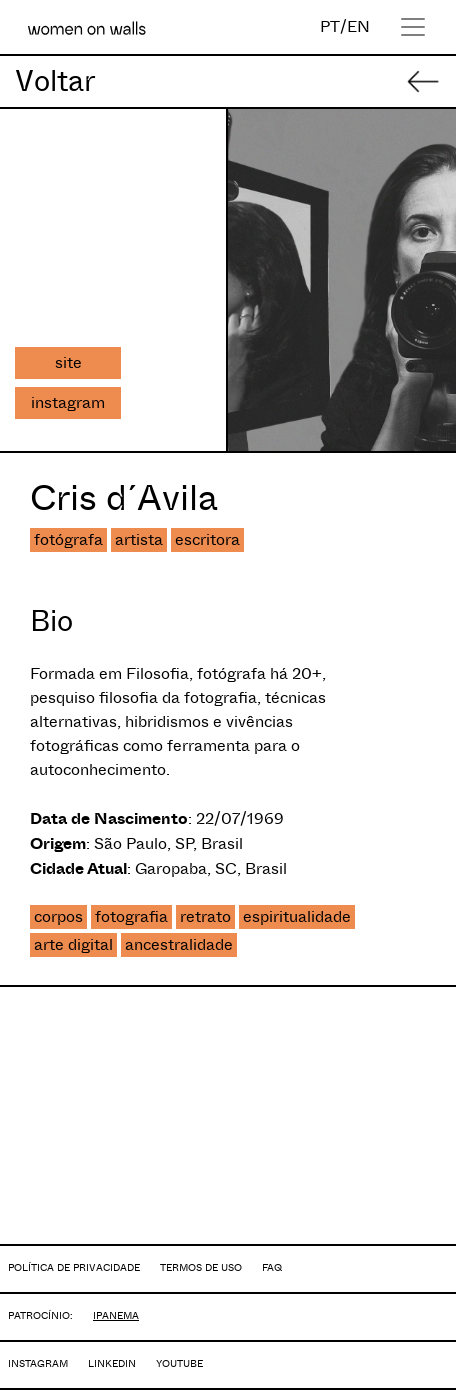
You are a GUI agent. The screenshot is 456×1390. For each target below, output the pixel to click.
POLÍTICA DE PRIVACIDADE (74, 1267)
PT (330, 26)
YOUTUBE (179, 1363)
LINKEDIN (112, 1363)
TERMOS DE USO (201, 1267)
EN (358, 26)
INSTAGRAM (38, 1363)
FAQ (272, 1267)
